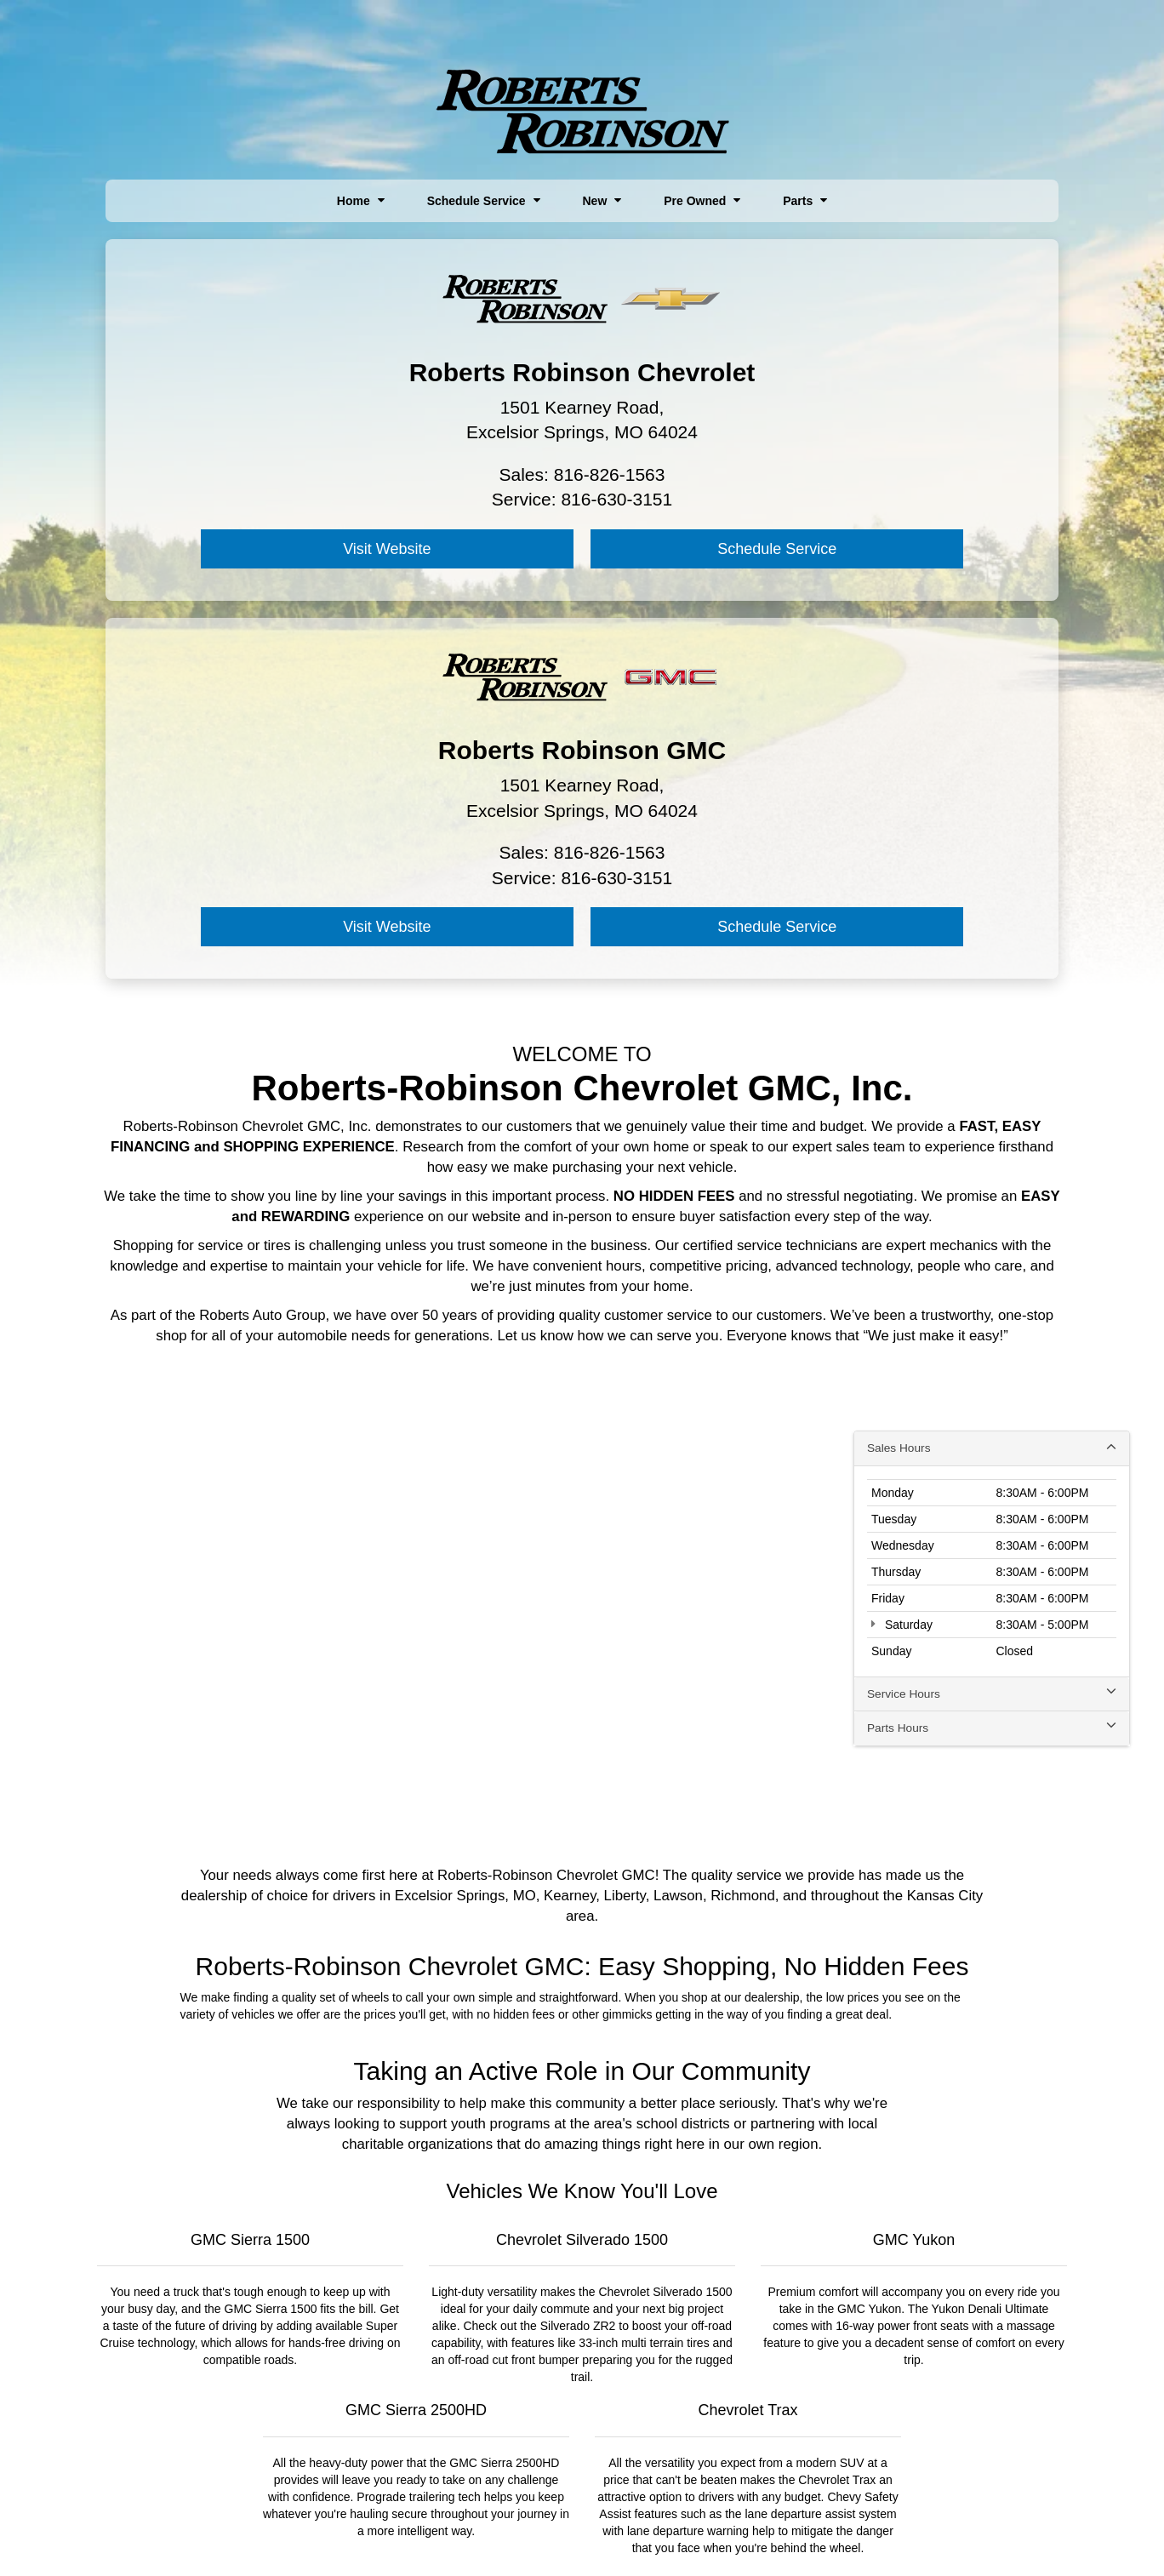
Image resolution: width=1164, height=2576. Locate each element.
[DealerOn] (263, 2533)
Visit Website (245, 549)
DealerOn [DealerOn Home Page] (435, 2534)
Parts (805, 201)
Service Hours (991, 1317)
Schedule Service (483, 201)
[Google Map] (582, 1234)
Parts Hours (991, 1352)
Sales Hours (991, 1071)
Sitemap (483, 2534)
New (602, 201)
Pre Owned (702, 201)
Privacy (527, 2534)
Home (361, 201)
